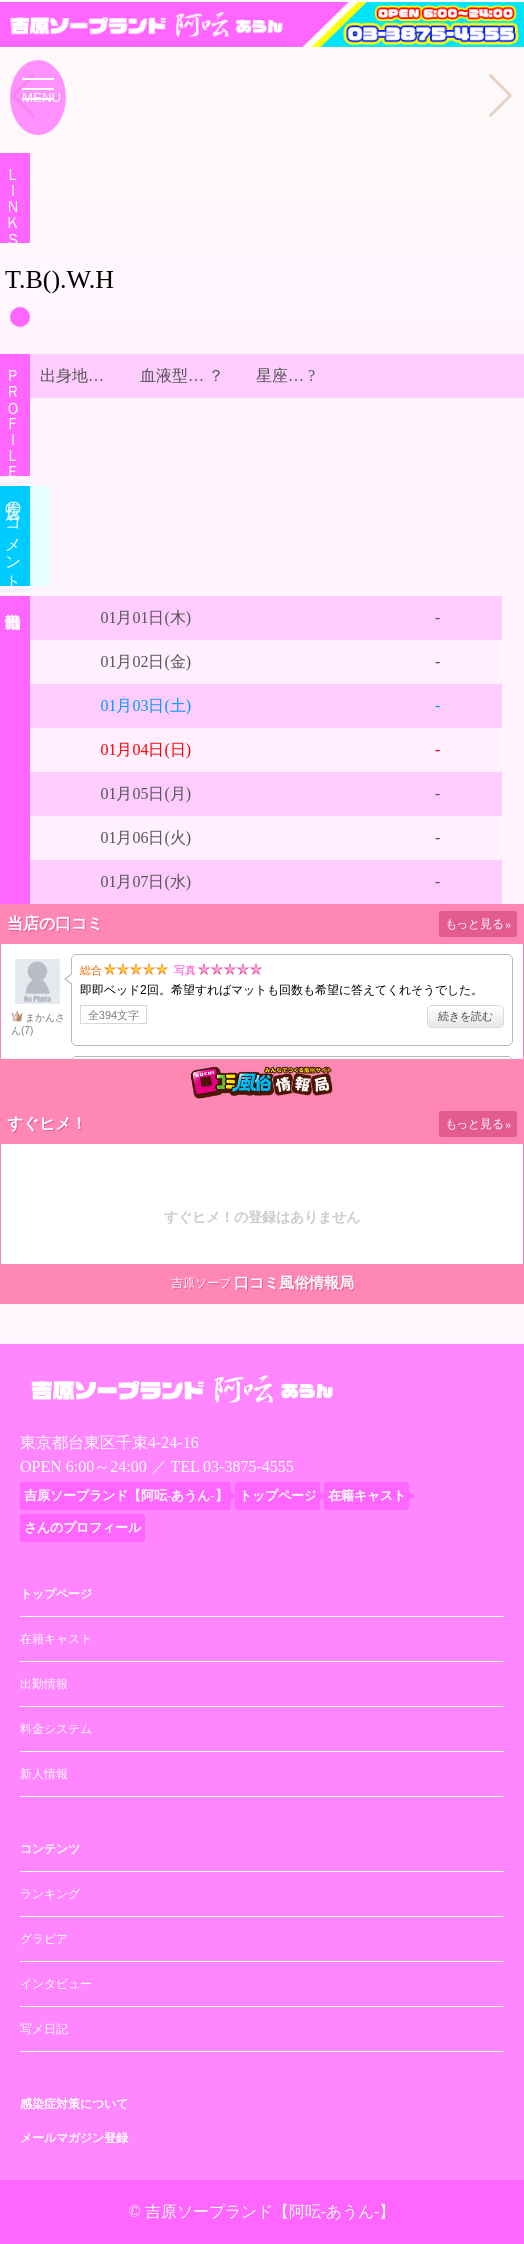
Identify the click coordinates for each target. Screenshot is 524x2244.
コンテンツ (50, 1849)
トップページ (56, 1594)
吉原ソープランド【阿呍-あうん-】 (270, 2211)
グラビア (44, 1939)
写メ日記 (44, 2029)
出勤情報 (44, 1684)
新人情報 (44, 1774)
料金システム (56, 1729)
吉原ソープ (201, 1283)
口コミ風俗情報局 (294, 1283)
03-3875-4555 (248, 1466)
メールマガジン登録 (74, 2138)
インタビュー (56, 1984)
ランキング (50, 1894)
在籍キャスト (56, 1639)
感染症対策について (74, 2104)
